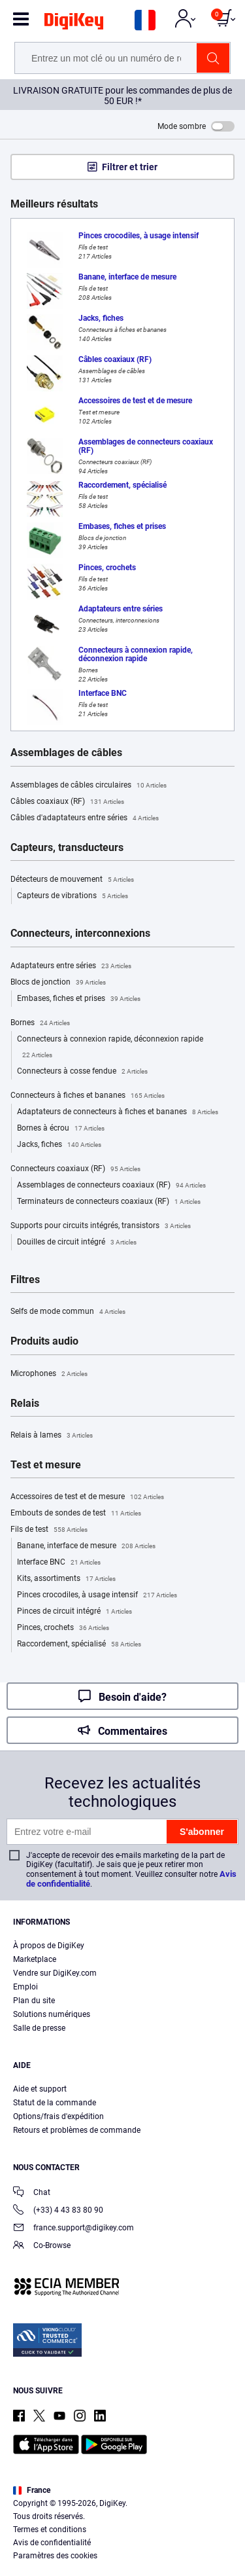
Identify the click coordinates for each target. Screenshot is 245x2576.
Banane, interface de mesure (86, 1546)
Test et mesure (45, 1465)
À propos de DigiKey (48, 1945)
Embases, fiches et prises (78, 999)
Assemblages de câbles (66, 753)
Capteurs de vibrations (72, 896)
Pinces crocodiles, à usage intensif (97, 1595)
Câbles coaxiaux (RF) (67, 802)
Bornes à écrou (61, 1128)
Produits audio (44, 1341)
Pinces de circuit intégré (74, 1612)
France (31, 2490)
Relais (24, 1403)
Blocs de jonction (58, 982)
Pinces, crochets (63, 1628)
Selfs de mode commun (67, 1312)
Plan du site (34, 2000)
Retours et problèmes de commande (76, 2130)
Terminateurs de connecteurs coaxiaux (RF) (109, 1202)
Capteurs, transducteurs (66, 848)
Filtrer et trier (129, 167)
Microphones (49, 1374)
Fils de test (49, 1530)
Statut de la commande (54, 2102)
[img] (73, 23)
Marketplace (34, 1959)
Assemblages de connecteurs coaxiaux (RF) (111, 1185)
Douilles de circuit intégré (77, 1242)
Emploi (25, 1986)
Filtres (25, 1280)
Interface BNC (59, 1562)
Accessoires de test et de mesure (87, 1497)
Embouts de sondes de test (75, 1513)
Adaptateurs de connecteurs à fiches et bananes (117, 1112)
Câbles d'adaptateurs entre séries (84, 818)
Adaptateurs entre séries (70, 966)
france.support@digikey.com (73, 2228)
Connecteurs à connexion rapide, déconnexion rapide (110, 1048)
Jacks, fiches (59, 1145)
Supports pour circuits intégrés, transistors (100, 1226)
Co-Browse (42, 2246)
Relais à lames (51, 1435)
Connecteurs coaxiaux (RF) (75, 1169)
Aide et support (40, 2089)
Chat (31, 2193)
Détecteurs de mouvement (72, 880)
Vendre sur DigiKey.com (55, 1973)
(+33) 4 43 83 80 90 (58, 2211)
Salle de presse (39, 2028)
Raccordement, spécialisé (79, 1644)
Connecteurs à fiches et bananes (87, 1096)
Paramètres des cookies (55, 2555)
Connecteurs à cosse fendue (82, 1071)
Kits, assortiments (66, 1579)
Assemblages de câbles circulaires (88, 785)
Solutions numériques (51, 2014)
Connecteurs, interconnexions (80, 933)
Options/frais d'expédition (58, 2116)
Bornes (40, 1023)
